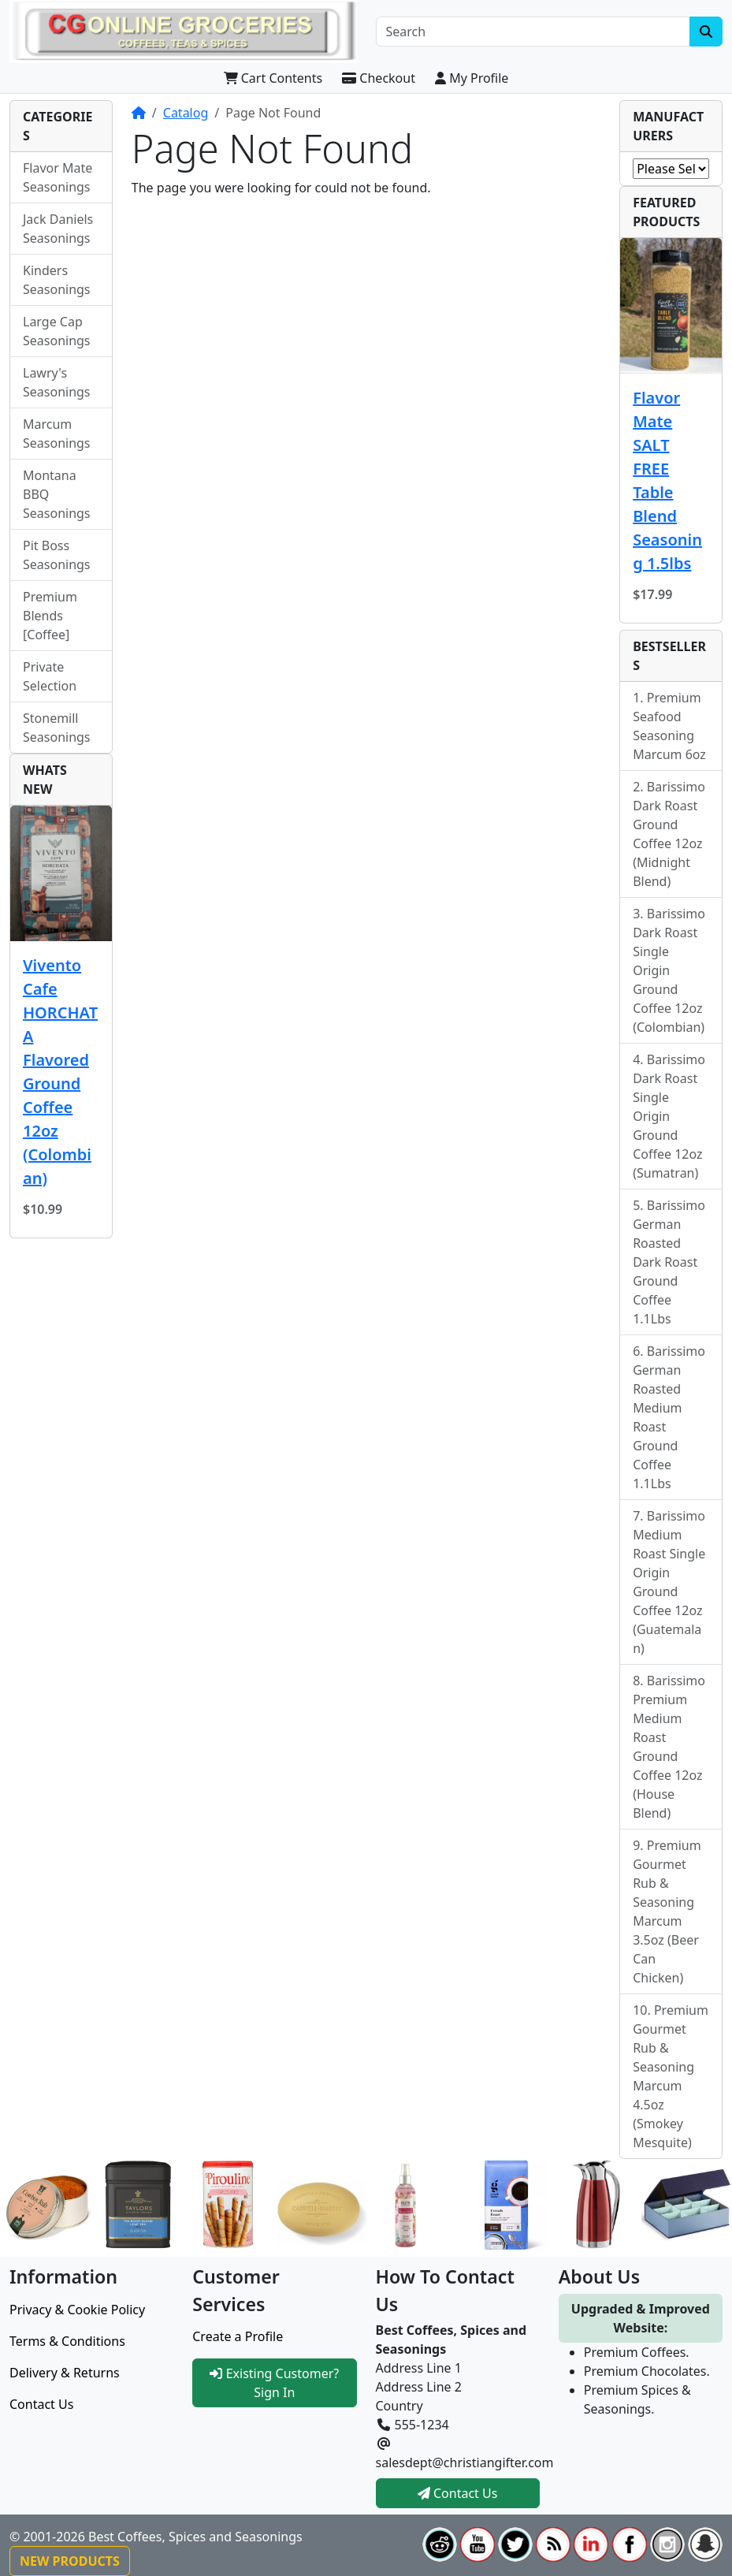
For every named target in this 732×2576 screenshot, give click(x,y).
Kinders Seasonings (57, 280)
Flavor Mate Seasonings (57, 177)
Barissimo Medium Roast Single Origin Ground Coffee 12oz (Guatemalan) (669, 1582)
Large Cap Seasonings (57, 331)
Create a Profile (237, 2336)
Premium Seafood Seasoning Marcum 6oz (669, 726)
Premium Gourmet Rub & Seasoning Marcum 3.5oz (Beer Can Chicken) (667, 1911)
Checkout (378, 78)
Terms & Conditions (67, 2341)
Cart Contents (273, 78)
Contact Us (41, 2404)
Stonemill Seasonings (57, 727)
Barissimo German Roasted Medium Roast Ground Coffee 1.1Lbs (669, 1417)
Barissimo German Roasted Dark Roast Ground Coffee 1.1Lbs (669, 1262)
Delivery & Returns (64, 2372)
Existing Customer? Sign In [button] (274, 2383)
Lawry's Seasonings (57, 382)
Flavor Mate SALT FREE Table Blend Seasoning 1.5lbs (667, 480)
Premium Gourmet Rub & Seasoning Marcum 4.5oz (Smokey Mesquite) (670, 2076)
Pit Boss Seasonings (57, 555)
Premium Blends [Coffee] (50, 615)
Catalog (186, 112)
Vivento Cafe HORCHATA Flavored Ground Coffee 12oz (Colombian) (60, 1072)
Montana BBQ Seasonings (57, 494)
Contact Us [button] (458, 2493)
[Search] (533, 32)
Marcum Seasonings (57, 433)
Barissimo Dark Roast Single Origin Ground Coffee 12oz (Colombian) (669, 970)
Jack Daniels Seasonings (58, 228)
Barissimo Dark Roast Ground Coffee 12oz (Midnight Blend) (669, 834)
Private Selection (49, 676)
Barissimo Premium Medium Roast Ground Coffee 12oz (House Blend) (669, 1747)
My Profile (471, 78)
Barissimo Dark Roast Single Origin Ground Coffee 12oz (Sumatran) (669, 1116)
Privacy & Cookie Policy (77, 2309)
